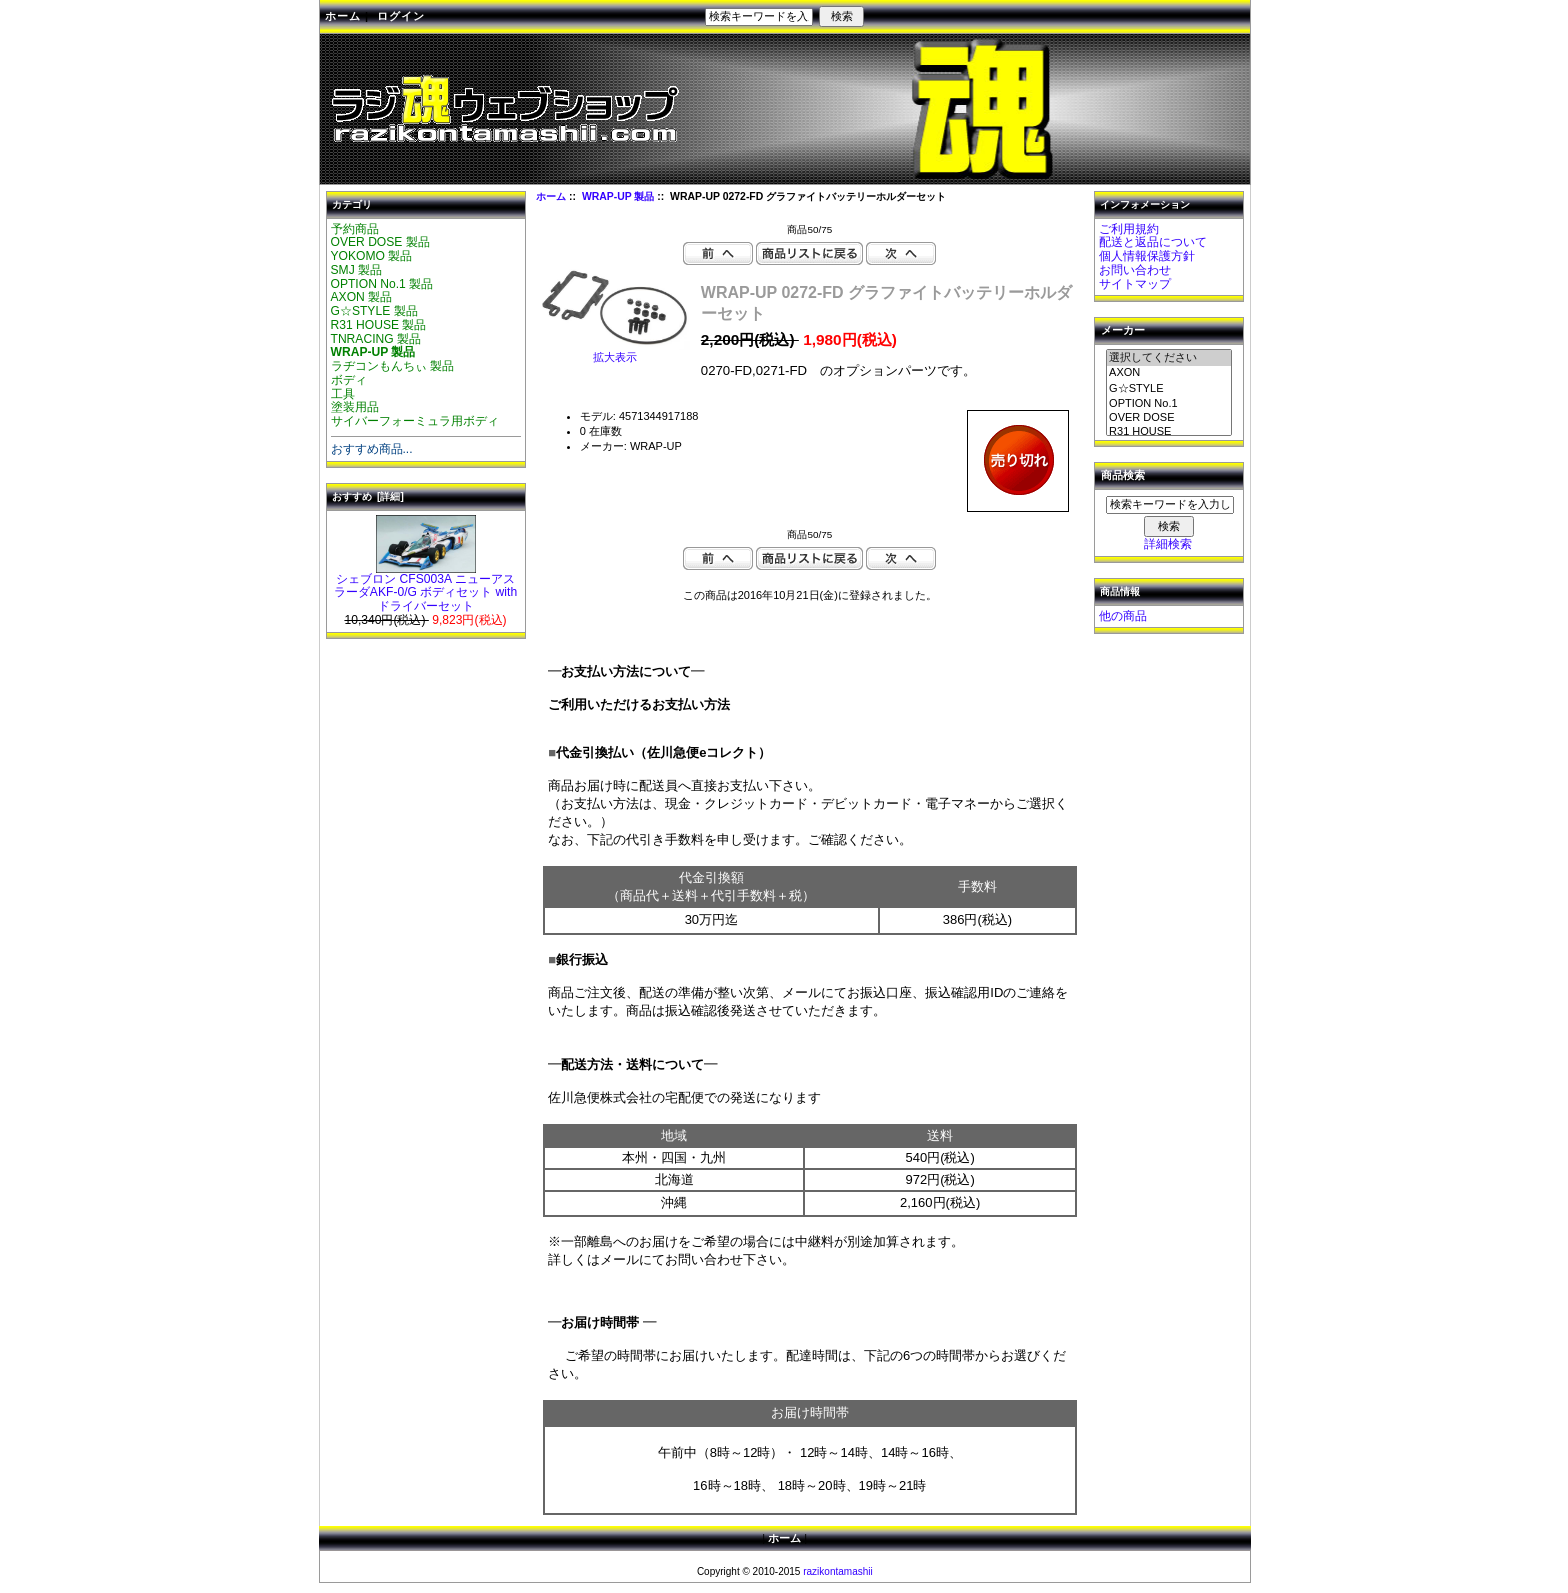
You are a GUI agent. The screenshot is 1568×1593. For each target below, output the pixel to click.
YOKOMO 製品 (372, 256)
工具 (343, 394)
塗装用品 (355, 407)
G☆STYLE (1169, 389)
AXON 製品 (362, 297)
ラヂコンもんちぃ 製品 (392, 366)
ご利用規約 (1129, 229)
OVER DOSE (1169, 418)
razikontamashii (837, 1571)
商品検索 (1123, 476)
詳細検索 (1168, 544)
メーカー (1123, 331)
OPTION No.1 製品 (382, 284)
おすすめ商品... (372, 449)
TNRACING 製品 (376, 339)
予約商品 (355, 229)
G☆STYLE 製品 (374, 311)
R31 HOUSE (1169, 432)
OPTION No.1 (1169, 404)
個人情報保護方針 (1147, 256)
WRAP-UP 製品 (618, 196)
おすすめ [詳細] (368, 496)
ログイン (401, 16)
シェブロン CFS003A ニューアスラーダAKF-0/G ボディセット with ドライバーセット (425, 588)
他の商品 (1123, 616)
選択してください (1169, 358)
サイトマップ (1135, 284)
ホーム (343, 16)
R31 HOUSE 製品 (379, 325)
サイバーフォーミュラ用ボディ (415, 421)
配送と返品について (1153, 242)
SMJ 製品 (357, 270)
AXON (1169, 373)
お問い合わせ (1135, 270)
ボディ (349, 380)
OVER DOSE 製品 (380, 242)
